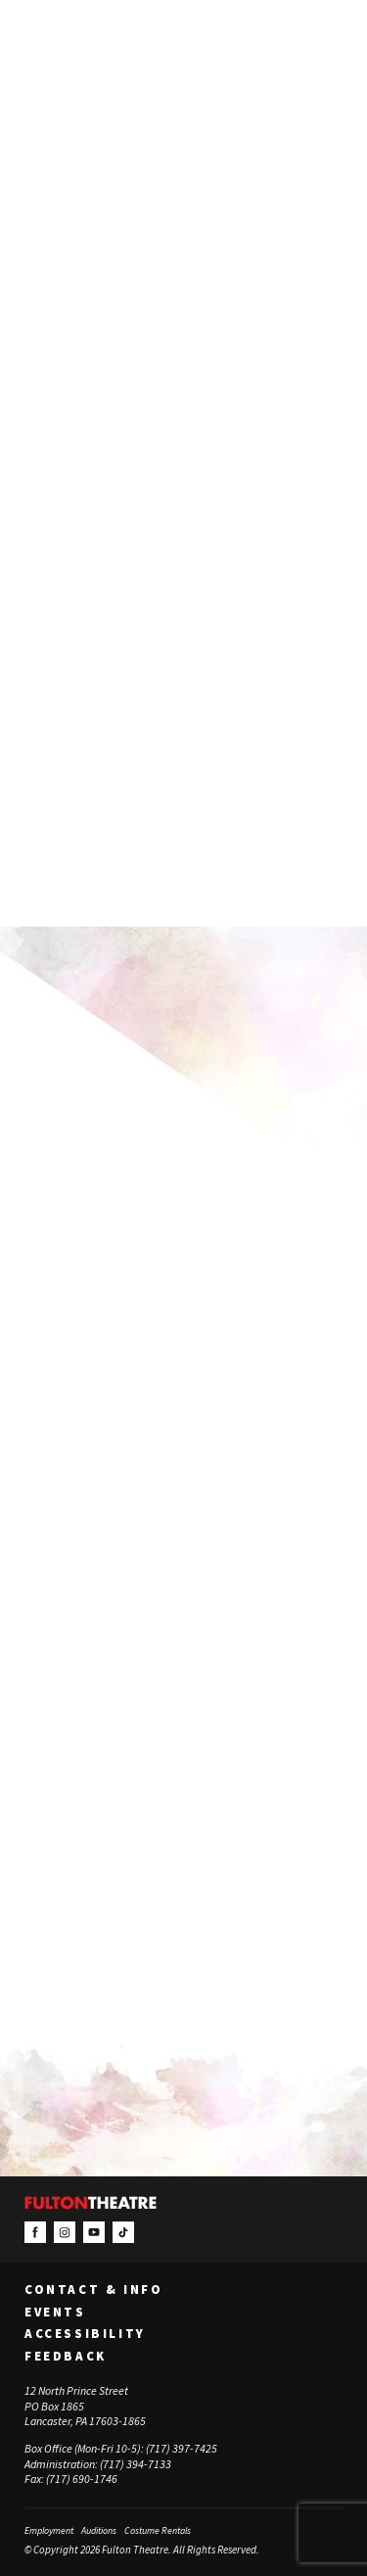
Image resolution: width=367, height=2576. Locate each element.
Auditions (98, 2530)
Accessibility (85, 2334)
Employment (48, 2530)
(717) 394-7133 (135, 2464)
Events (55, 2312)
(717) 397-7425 (181, 2448)
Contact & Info (93, 2290)
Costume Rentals (157, 2530)
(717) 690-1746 (81, 2478)
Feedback (65, 2356)
